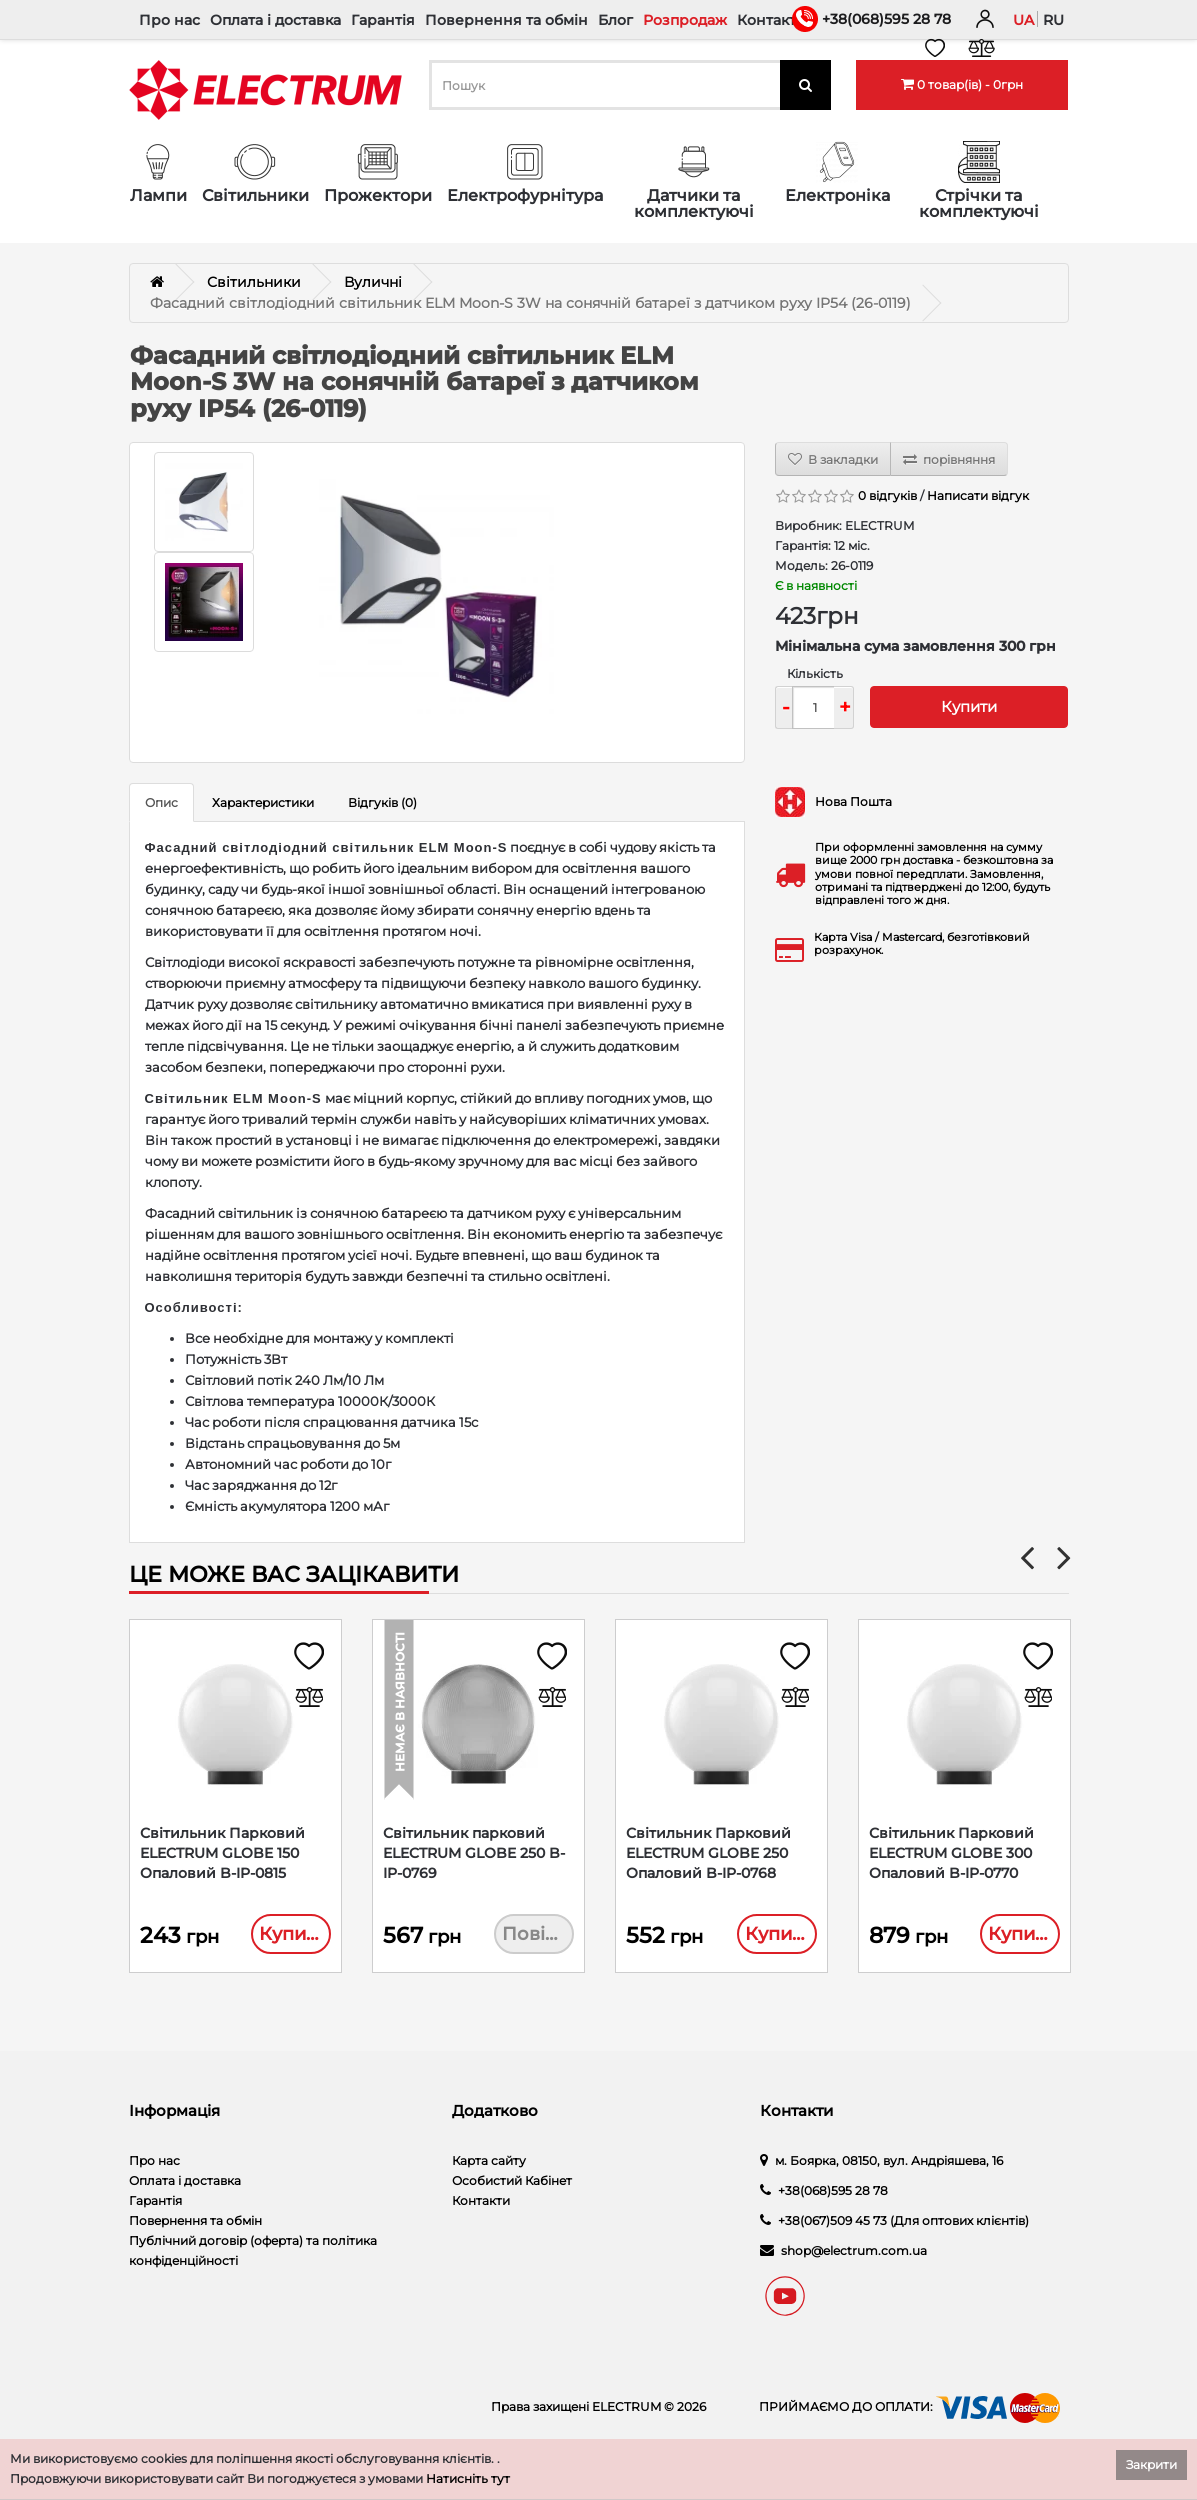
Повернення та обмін (506, 20)
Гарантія (383, 20)
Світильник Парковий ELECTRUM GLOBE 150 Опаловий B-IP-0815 (222, 1854)
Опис (161, 802)
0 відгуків (887, 495)
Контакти (771, 20)
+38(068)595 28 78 (886, 19)
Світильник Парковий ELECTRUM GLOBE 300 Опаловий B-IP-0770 (951, 1854)
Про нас (169, 20)
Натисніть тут (468, 2478)
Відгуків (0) (382, 802)
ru (1053, 20)
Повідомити (538, 1935)
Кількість (815, 673)
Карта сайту (489, 2162)
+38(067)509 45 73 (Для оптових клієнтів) (903, 2222)
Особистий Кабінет (512, 2182)
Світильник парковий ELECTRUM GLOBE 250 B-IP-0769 (474, 1854)
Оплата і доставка (275, 20)
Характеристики (263, 802)
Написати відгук (978, 495)
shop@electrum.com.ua (854, 2252)
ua (1023, 20)
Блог (615, 20)
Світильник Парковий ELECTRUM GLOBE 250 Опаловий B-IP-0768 (708, 1854)
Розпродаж (685, 20)
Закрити (1151, 2464)
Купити (969, 706)
